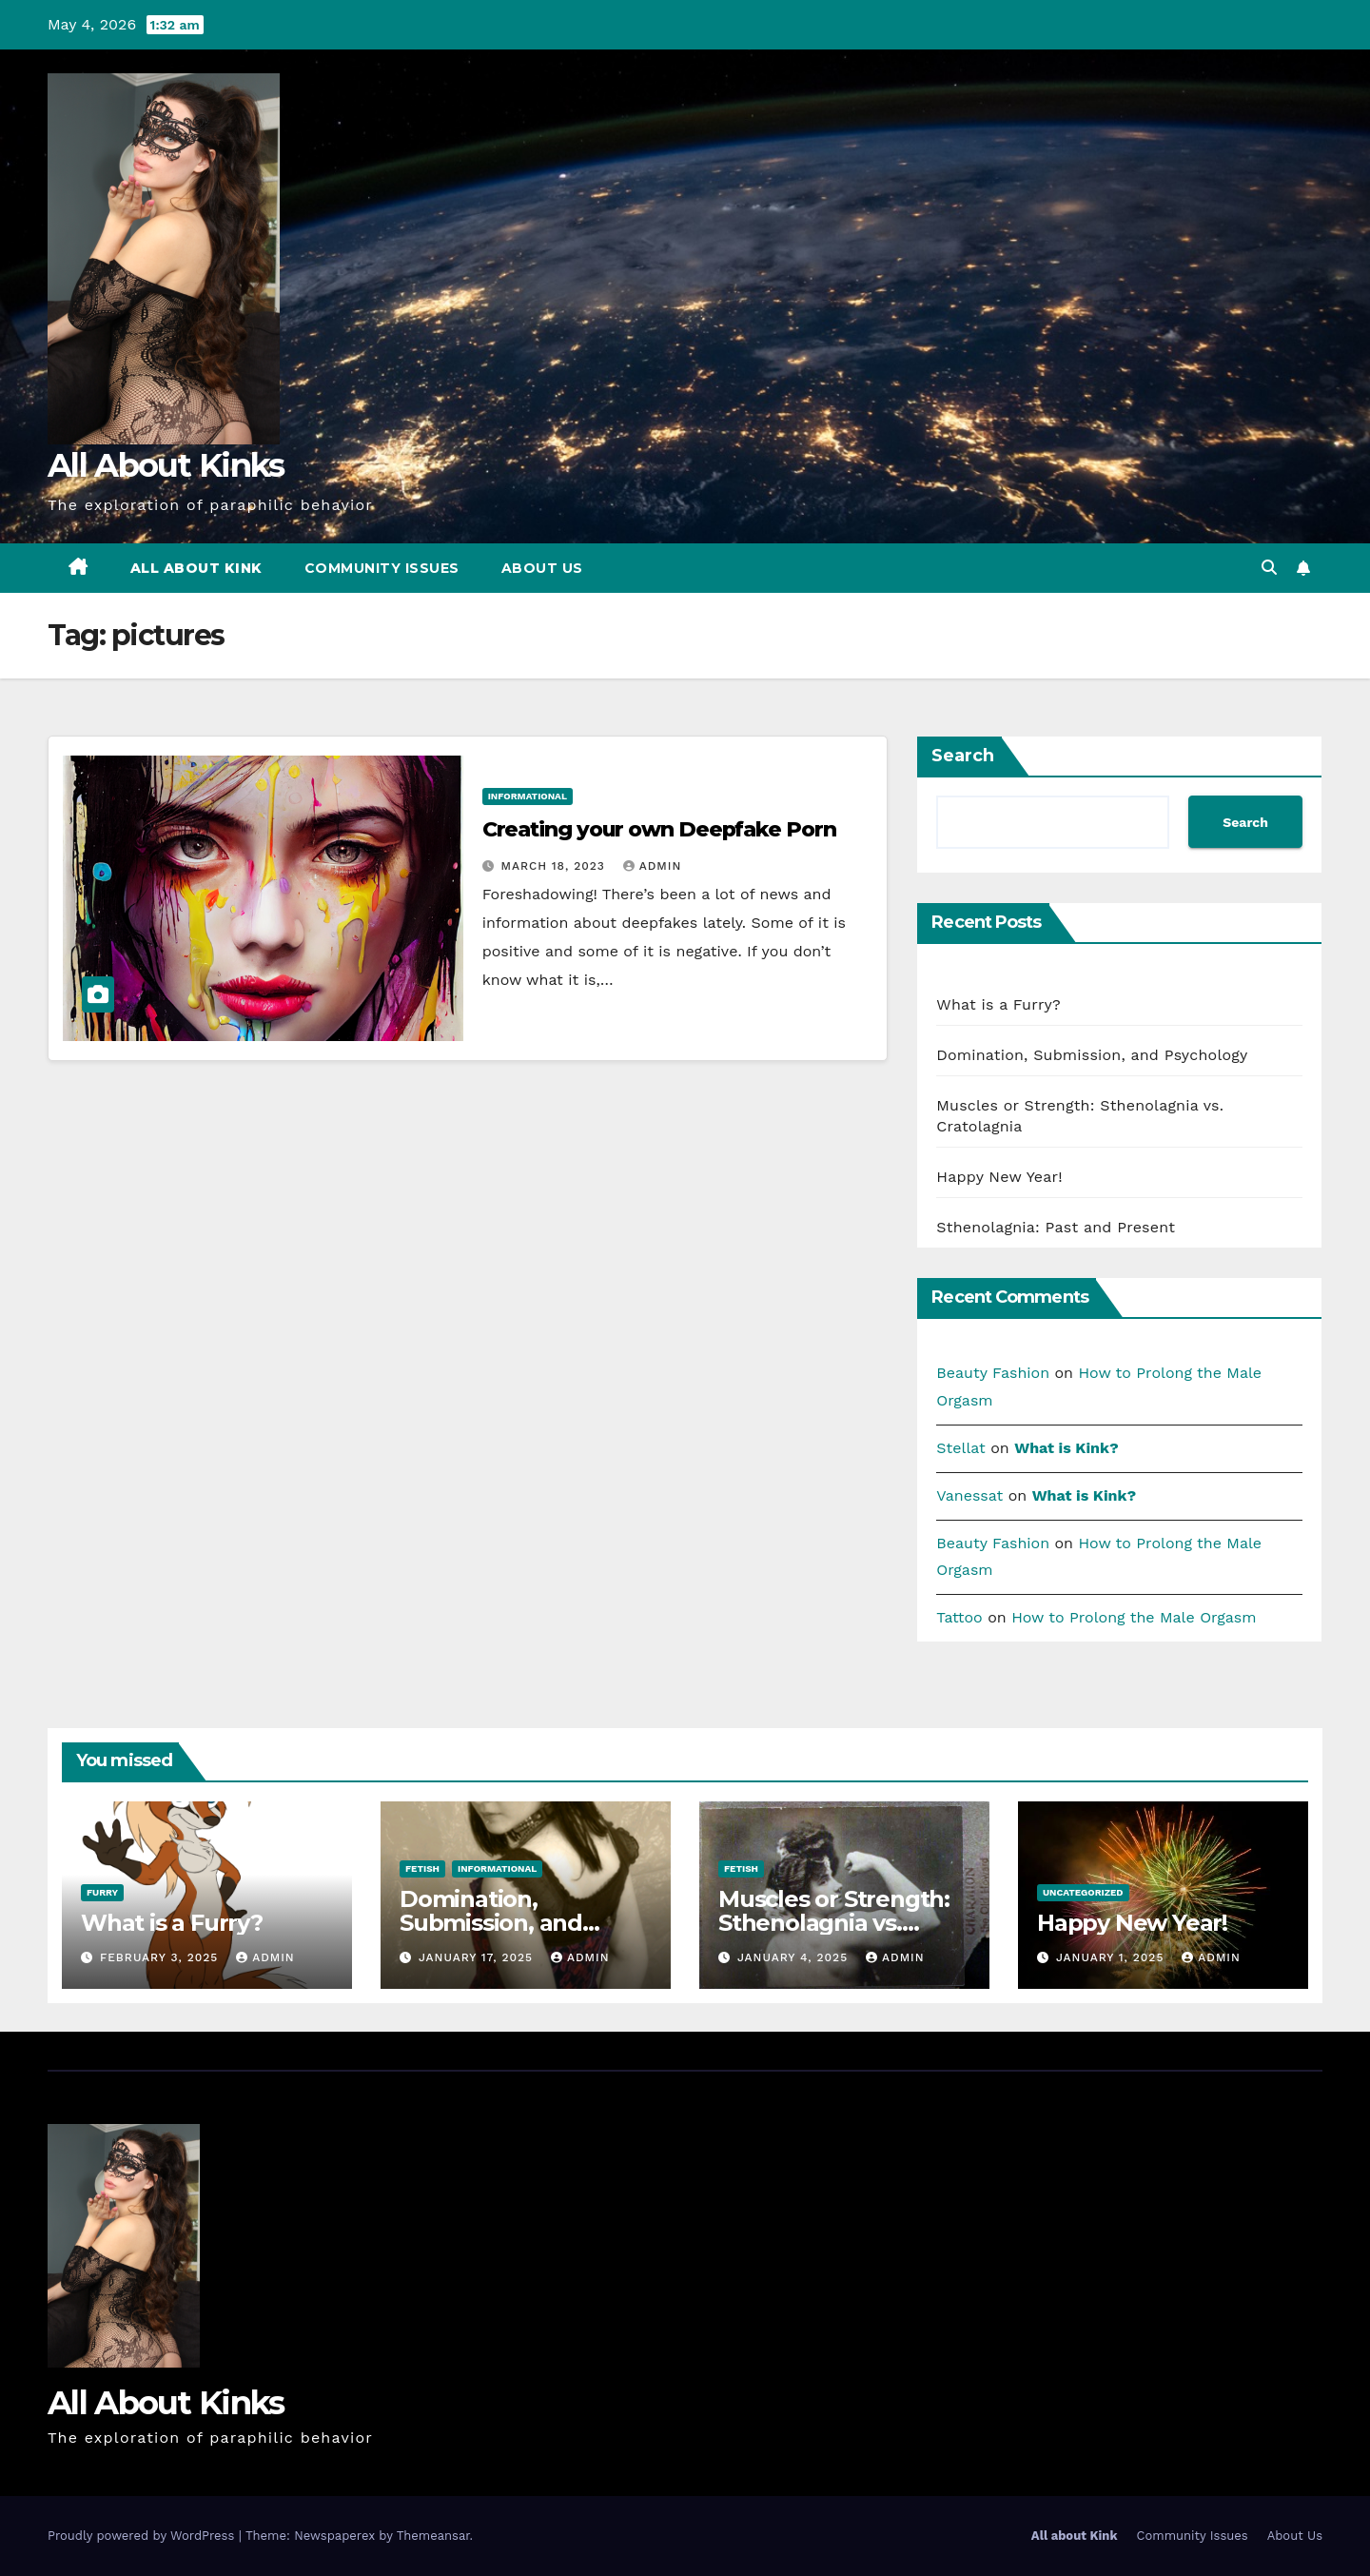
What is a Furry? (998, 1004)
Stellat (960, 1448)
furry (102, 1892)
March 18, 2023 (555, 866)
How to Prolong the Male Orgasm (1133, 1617)
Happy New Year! (999, 1177)
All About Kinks (166, 465)
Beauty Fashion (992, 1373)
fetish (422, 1868)
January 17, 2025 (478, 1957)
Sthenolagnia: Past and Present (1058, 1227)
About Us (542, 568)
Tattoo (959, 1617)
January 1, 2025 (1112, 1957)
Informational (527, 796)
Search (962, 755)
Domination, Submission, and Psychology (1094, 1055)
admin (652, 866)
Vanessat (969, 1495)
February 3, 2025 (161, 1957)
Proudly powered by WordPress (143, 2535)
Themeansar (433, 2535)
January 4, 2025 (794, 1957)
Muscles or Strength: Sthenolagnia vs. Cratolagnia (833, 1922)
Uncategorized (1083, 1892)
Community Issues (382, 568)
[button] (1269, 568)
